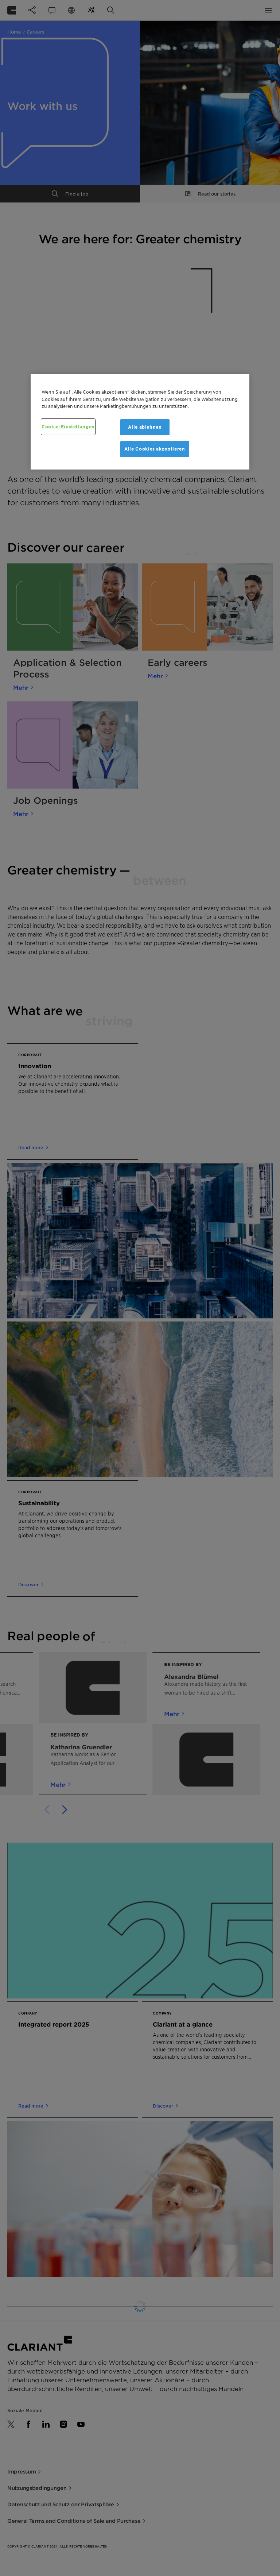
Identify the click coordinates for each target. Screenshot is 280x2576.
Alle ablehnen (145, 427)
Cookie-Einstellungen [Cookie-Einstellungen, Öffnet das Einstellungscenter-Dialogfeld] (68, 427)
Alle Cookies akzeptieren (154, 449)
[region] (140, 422)
